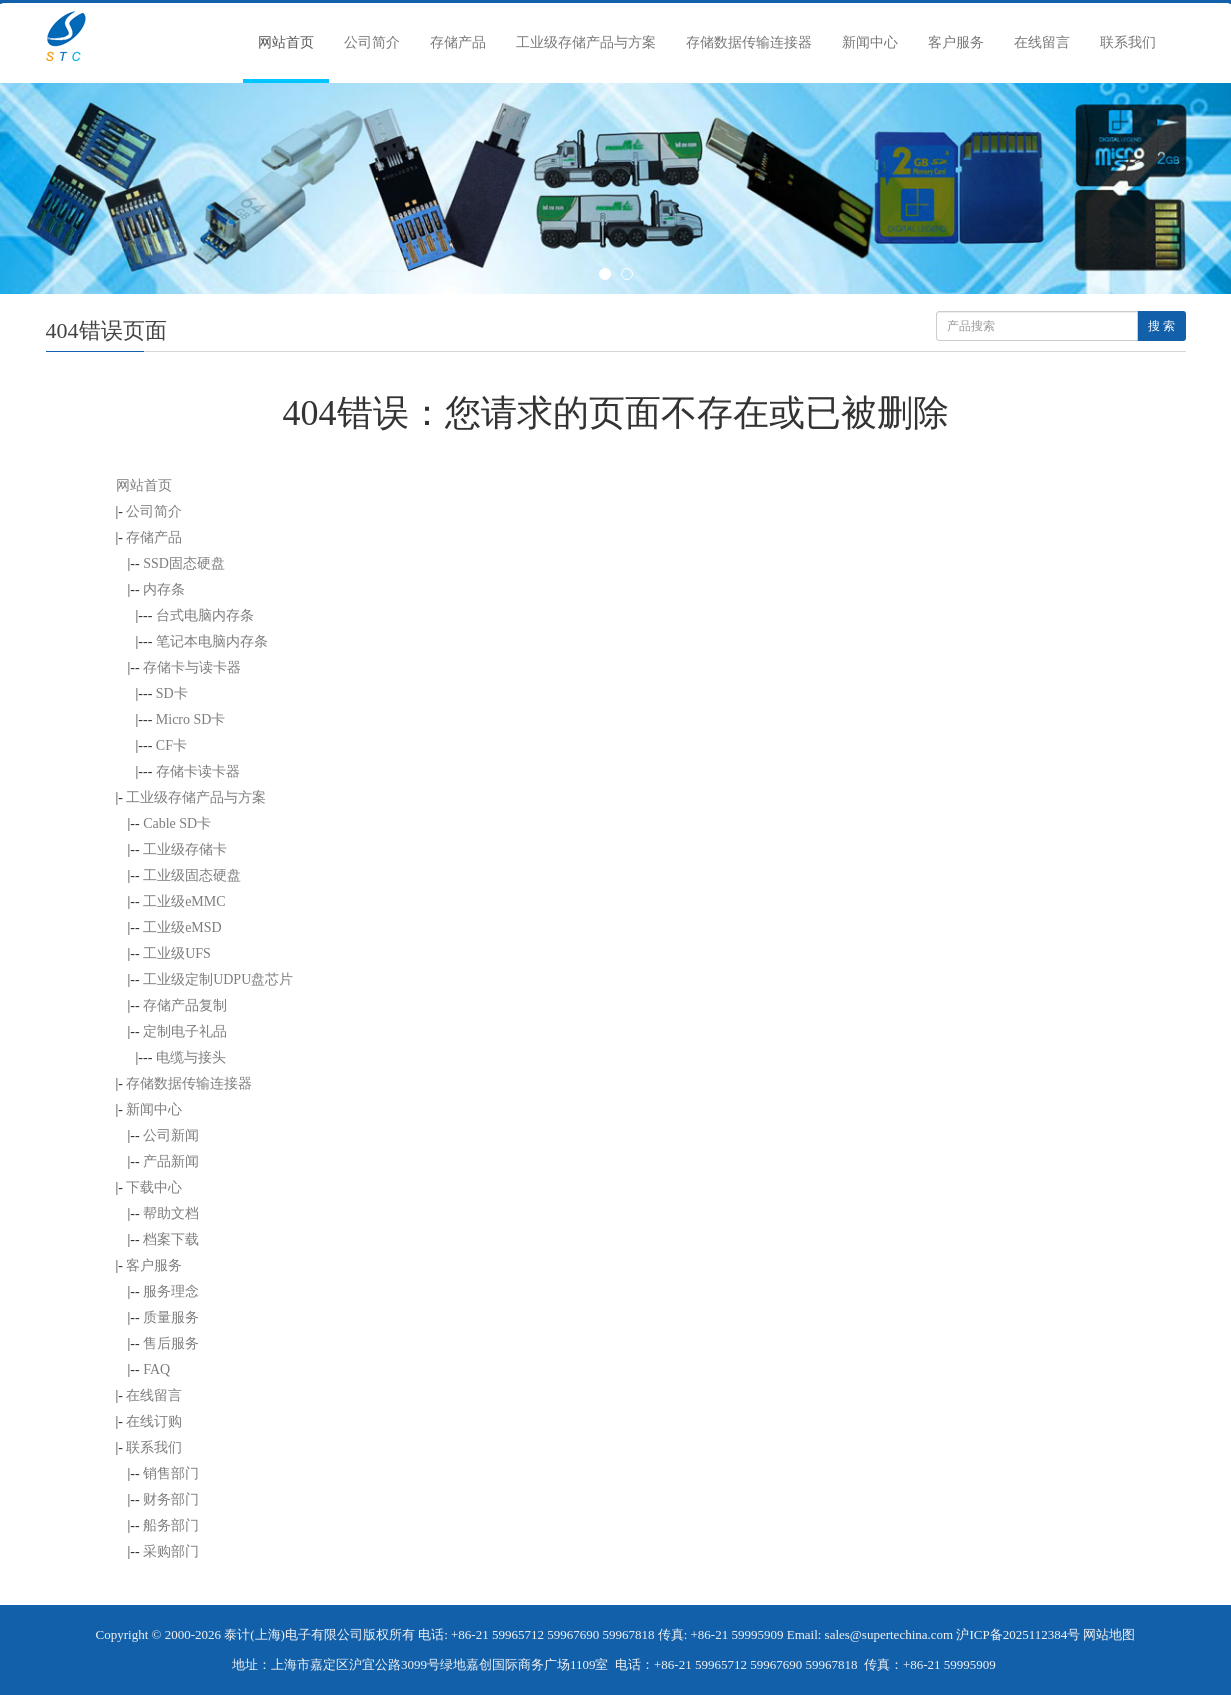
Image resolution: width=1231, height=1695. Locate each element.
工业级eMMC (184, 901)
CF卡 (171, 745)
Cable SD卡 (177, 823)
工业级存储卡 (185, 849)
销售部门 (171, 1473)
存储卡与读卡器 (192, 667)
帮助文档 (171, 1213)
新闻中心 (870, 42)
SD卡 (172, 693)
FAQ (156, 1369)
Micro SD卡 (191, 719)
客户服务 (956, 42)
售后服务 (171, 1343)
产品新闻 (171, 1161)
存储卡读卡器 (198, 771)
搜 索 (1161, 326)
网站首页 (286, 42)
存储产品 (458, 42)
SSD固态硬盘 (184, 563)
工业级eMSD (182, 927)
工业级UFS (177, 953)
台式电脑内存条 (205, 615)
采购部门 (171, 1551)
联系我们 (1128, 42)
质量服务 (171, 1317)
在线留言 (1042, 42)
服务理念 (171, 1291)
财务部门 (171, 1499)
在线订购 (154, 1421)
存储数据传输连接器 (749, 42)
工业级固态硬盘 (192, 875)
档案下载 (171, 1239)
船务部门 (171, 1525)
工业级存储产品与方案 (586, 42)
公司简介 (372, 42)
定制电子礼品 (185, 1031)
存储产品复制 (185, 1005)
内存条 (164, 589)
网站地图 (1109, 1634)
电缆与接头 (191, 1057)
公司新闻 (171, 1135)
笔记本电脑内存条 (212, 641)
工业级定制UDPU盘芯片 (218, 979)
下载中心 (154, 1187)
